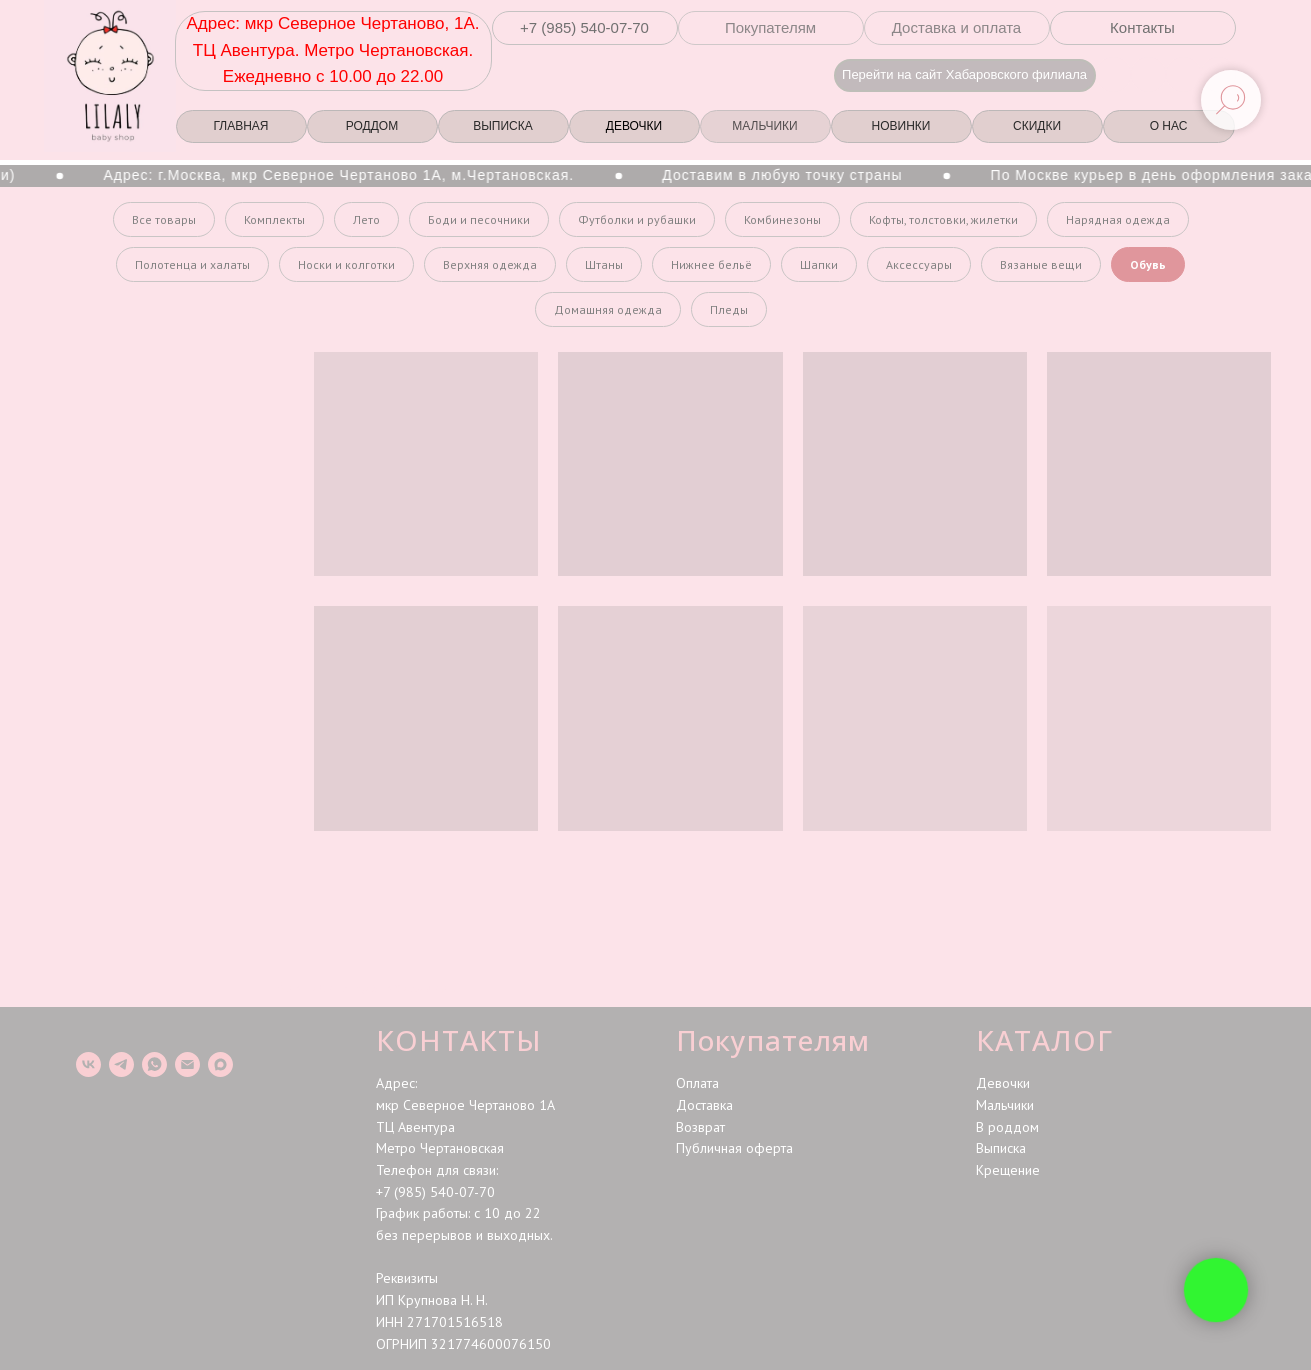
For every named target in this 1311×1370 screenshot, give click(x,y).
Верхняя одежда (490, 264)
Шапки (819, 264)
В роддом (1007, 1127)
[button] (585, 28)
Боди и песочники (479, 219)
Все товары (164, 219)
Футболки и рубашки (637, 219)
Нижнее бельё (711, 264)
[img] (1183, 74)
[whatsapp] (154, 1064)
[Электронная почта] (187, 1064)
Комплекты (274, 219)
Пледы (729, 309)
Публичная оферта (734, 1148)
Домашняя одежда (608, 309)
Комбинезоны (782, 219)
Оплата (697, 1083)
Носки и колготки (346, 264)
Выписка (1001, 1148)
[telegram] (121, 1064)
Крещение (1008, 1170)
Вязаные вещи (1041, 264)
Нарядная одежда (1118, 219)
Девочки (1003, 1083)
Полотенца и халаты (192, 264)
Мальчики (1005, 1105)
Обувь (1148, 264)
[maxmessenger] (220, 1064)
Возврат (700, 1127)
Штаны (604, 264)
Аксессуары (919, 264)
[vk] (88, 1064)
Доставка (704, 1105)
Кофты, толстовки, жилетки (943, 219)
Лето (366, 219)
